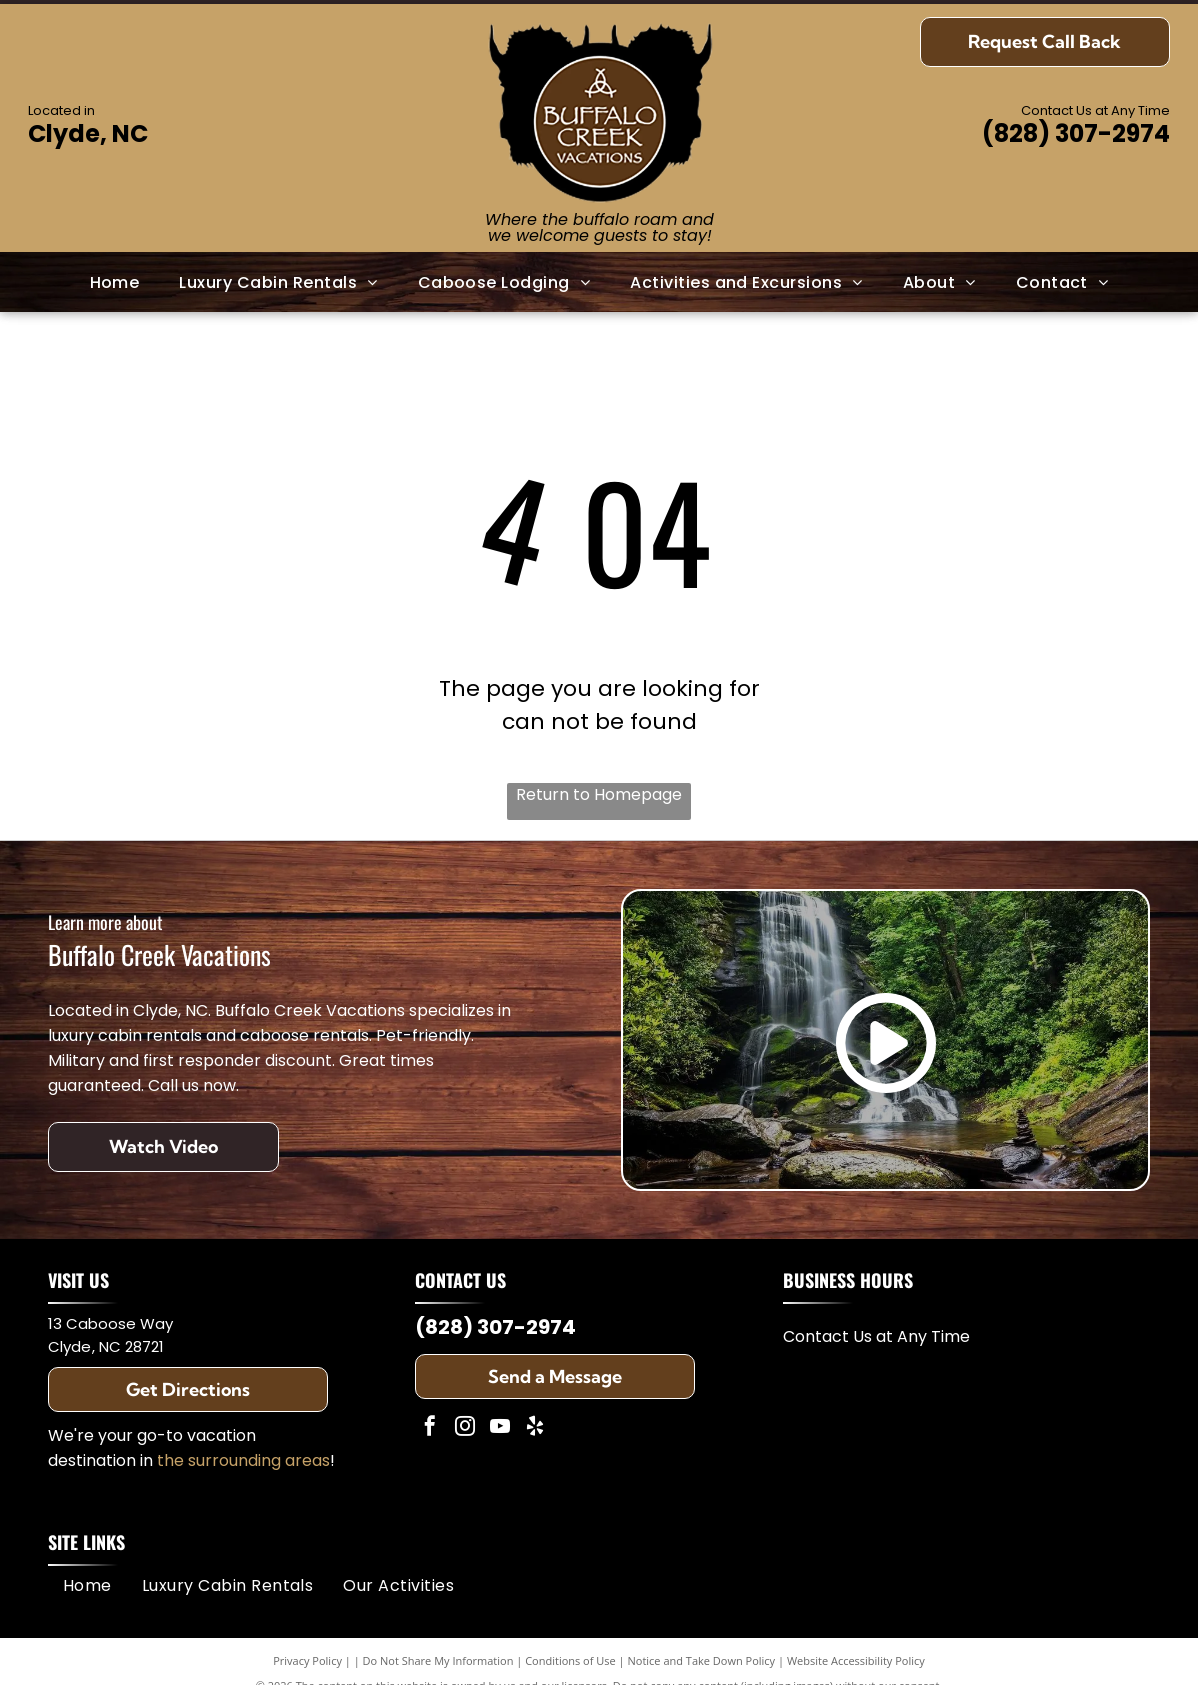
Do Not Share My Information (438, 1660)
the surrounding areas (243, 1460)
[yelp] (535, 1428)
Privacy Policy (307, 1660)
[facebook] (430, 1428)
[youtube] (500, 1428)
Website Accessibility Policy (856, 1660)
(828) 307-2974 (1076, 133)
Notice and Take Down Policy (702, 1660)
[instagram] (465, 1428)
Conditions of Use (570, 1660)
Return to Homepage (599, 794)
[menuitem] (115, 282)
